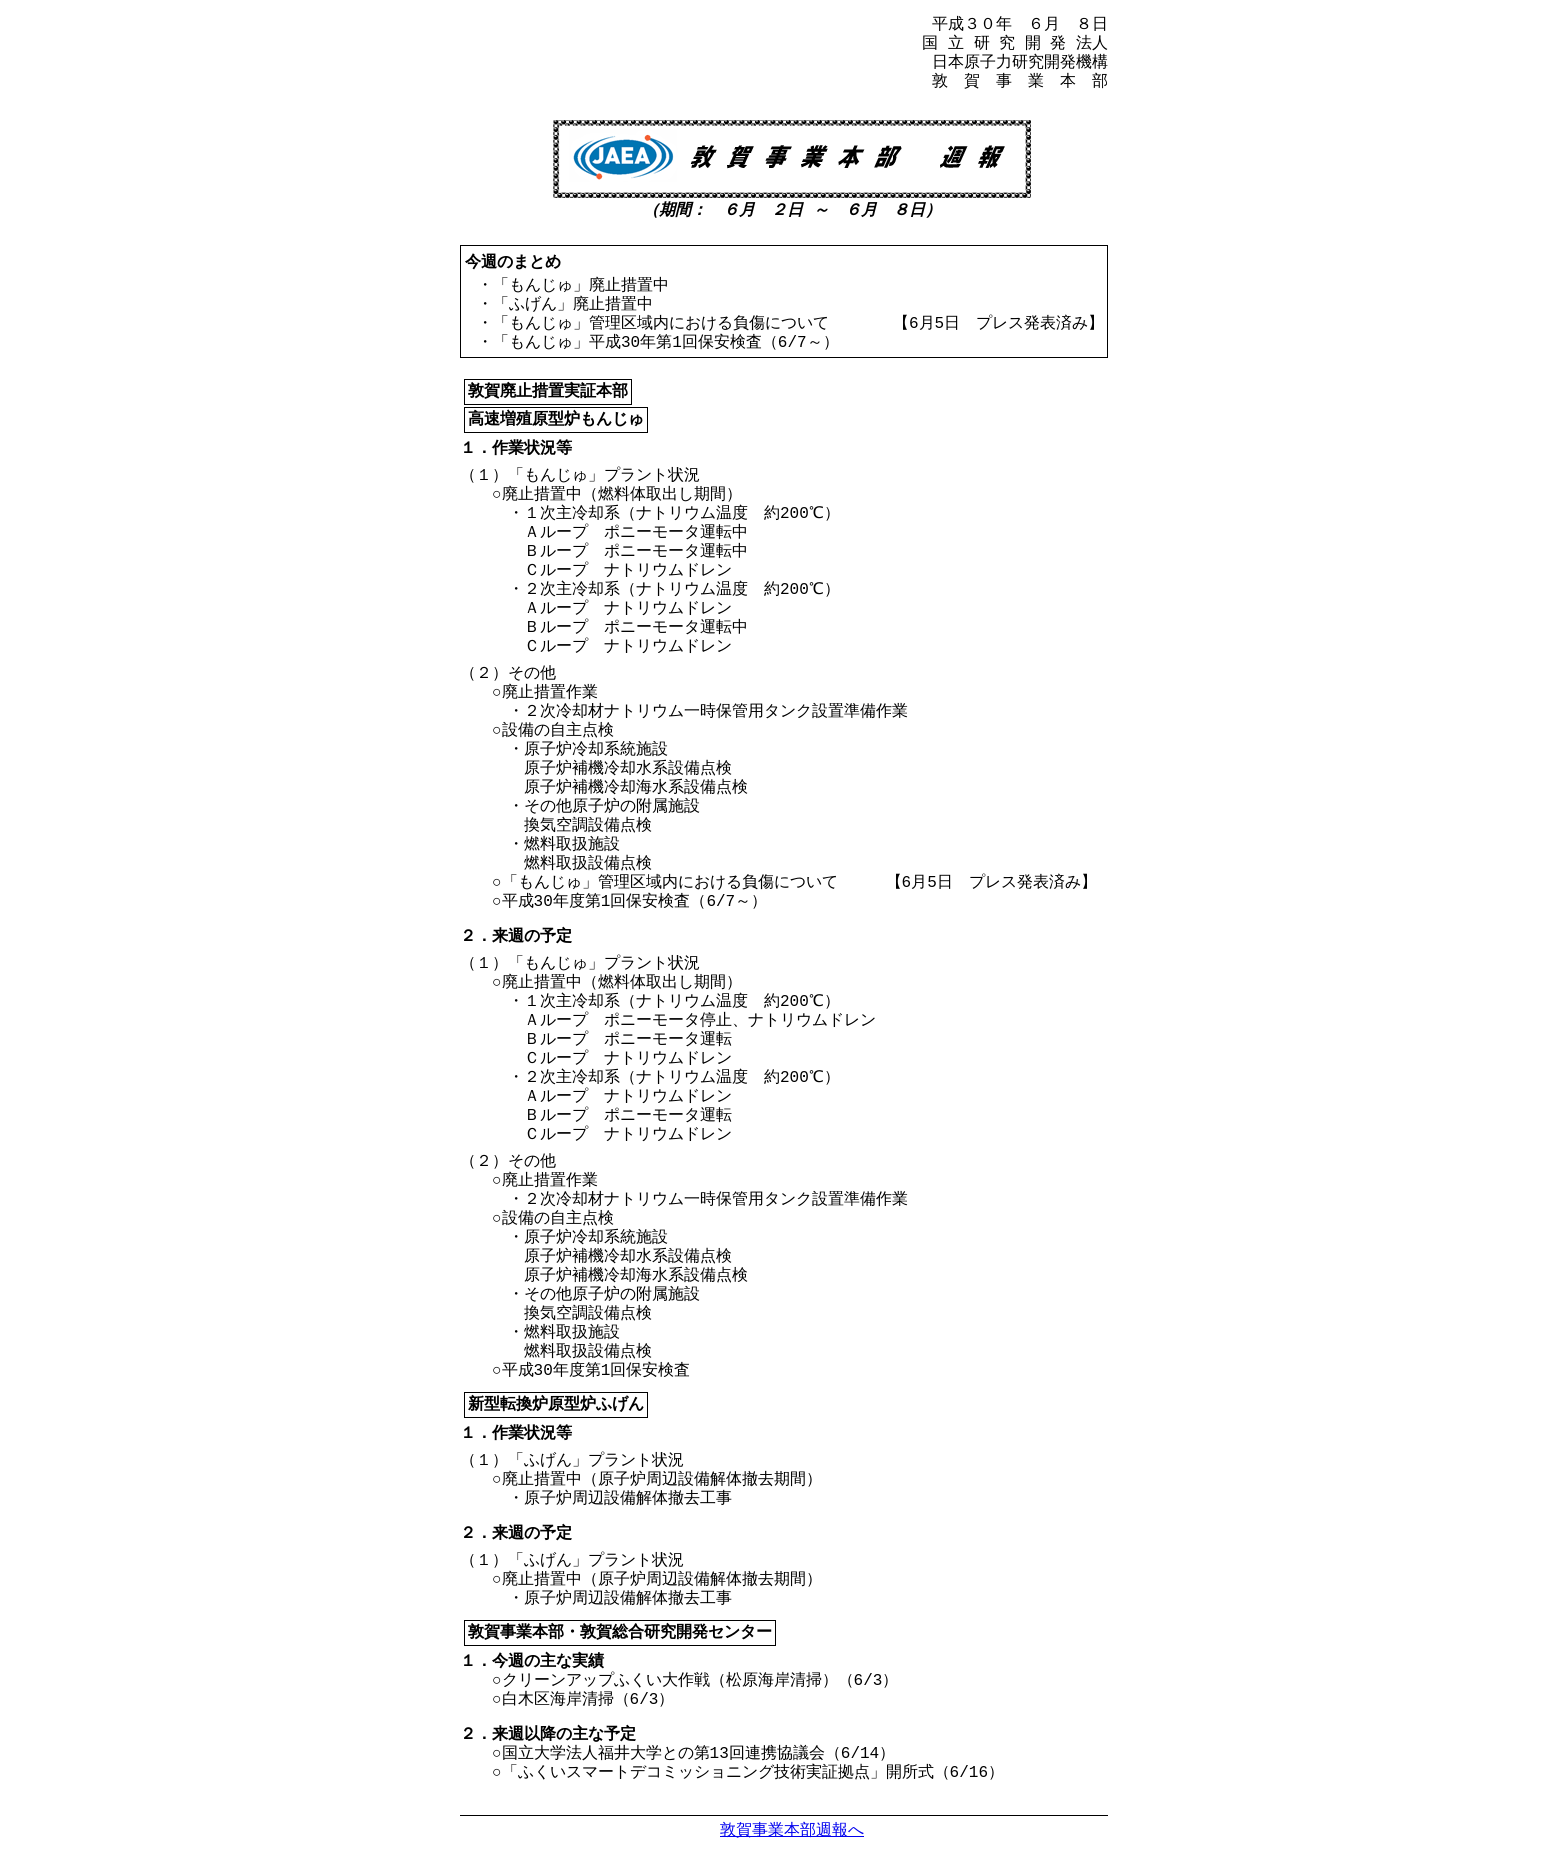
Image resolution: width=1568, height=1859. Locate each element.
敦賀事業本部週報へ (792, 1829)
